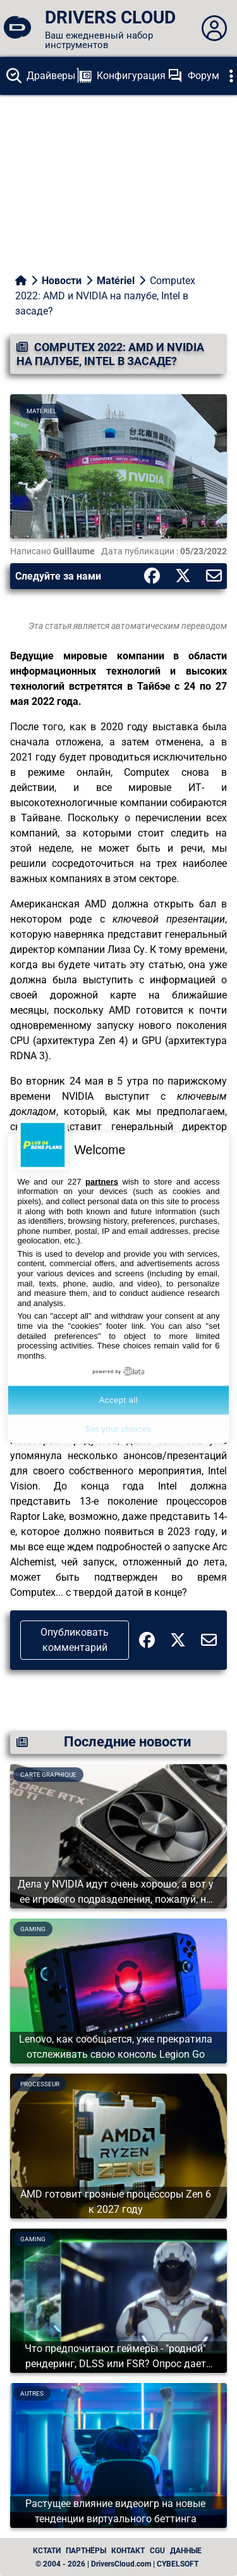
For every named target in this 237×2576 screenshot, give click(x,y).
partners (101, 1181)
